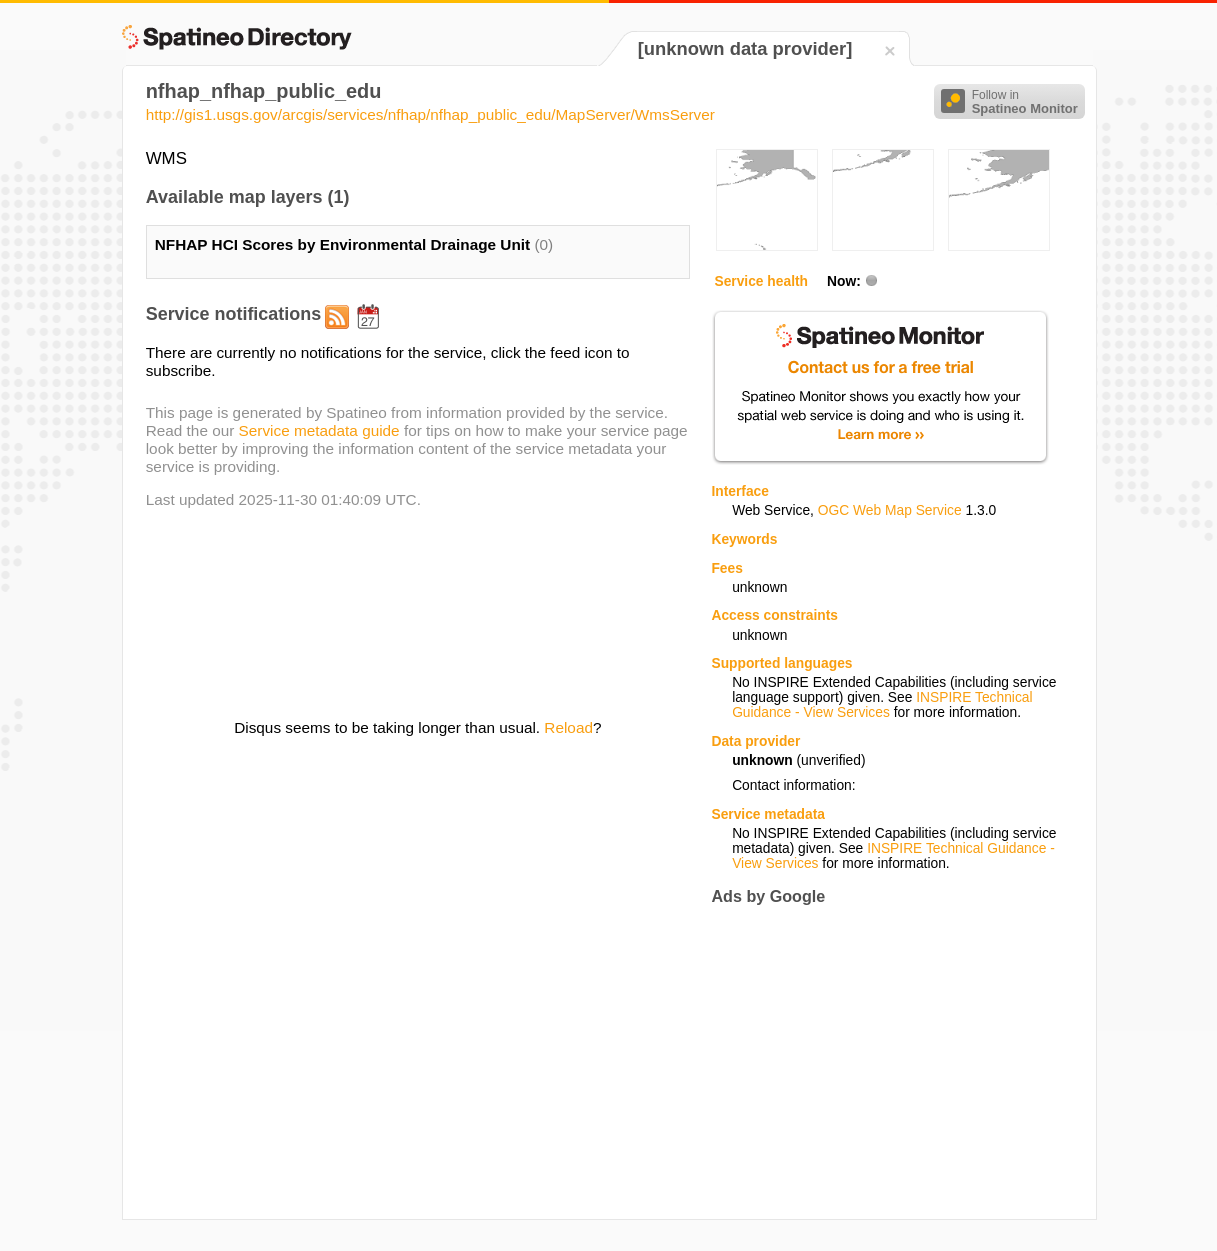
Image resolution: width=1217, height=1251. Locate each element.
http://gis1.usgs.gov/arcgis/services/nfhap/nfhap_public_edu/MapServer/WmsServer (430, 114)
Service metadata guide (319, 430)
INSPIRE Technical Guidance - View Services (882, 705)
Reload (568, 727)
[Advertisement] (879, 1062)
